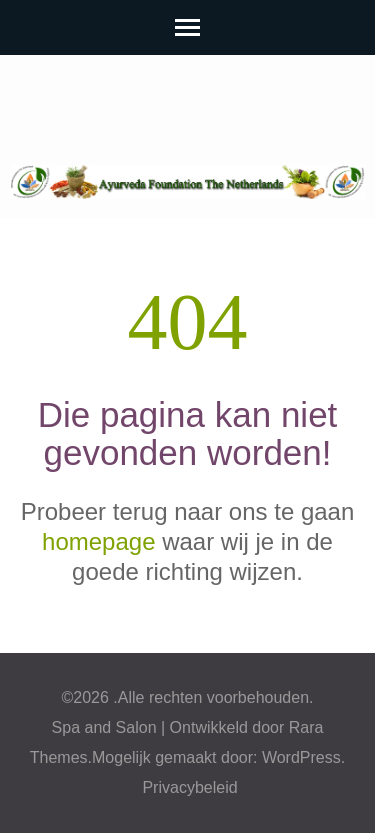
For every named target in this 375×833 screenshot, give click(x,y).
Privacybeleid (189, 787)
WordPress (301, 757)
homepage (98, 541)
